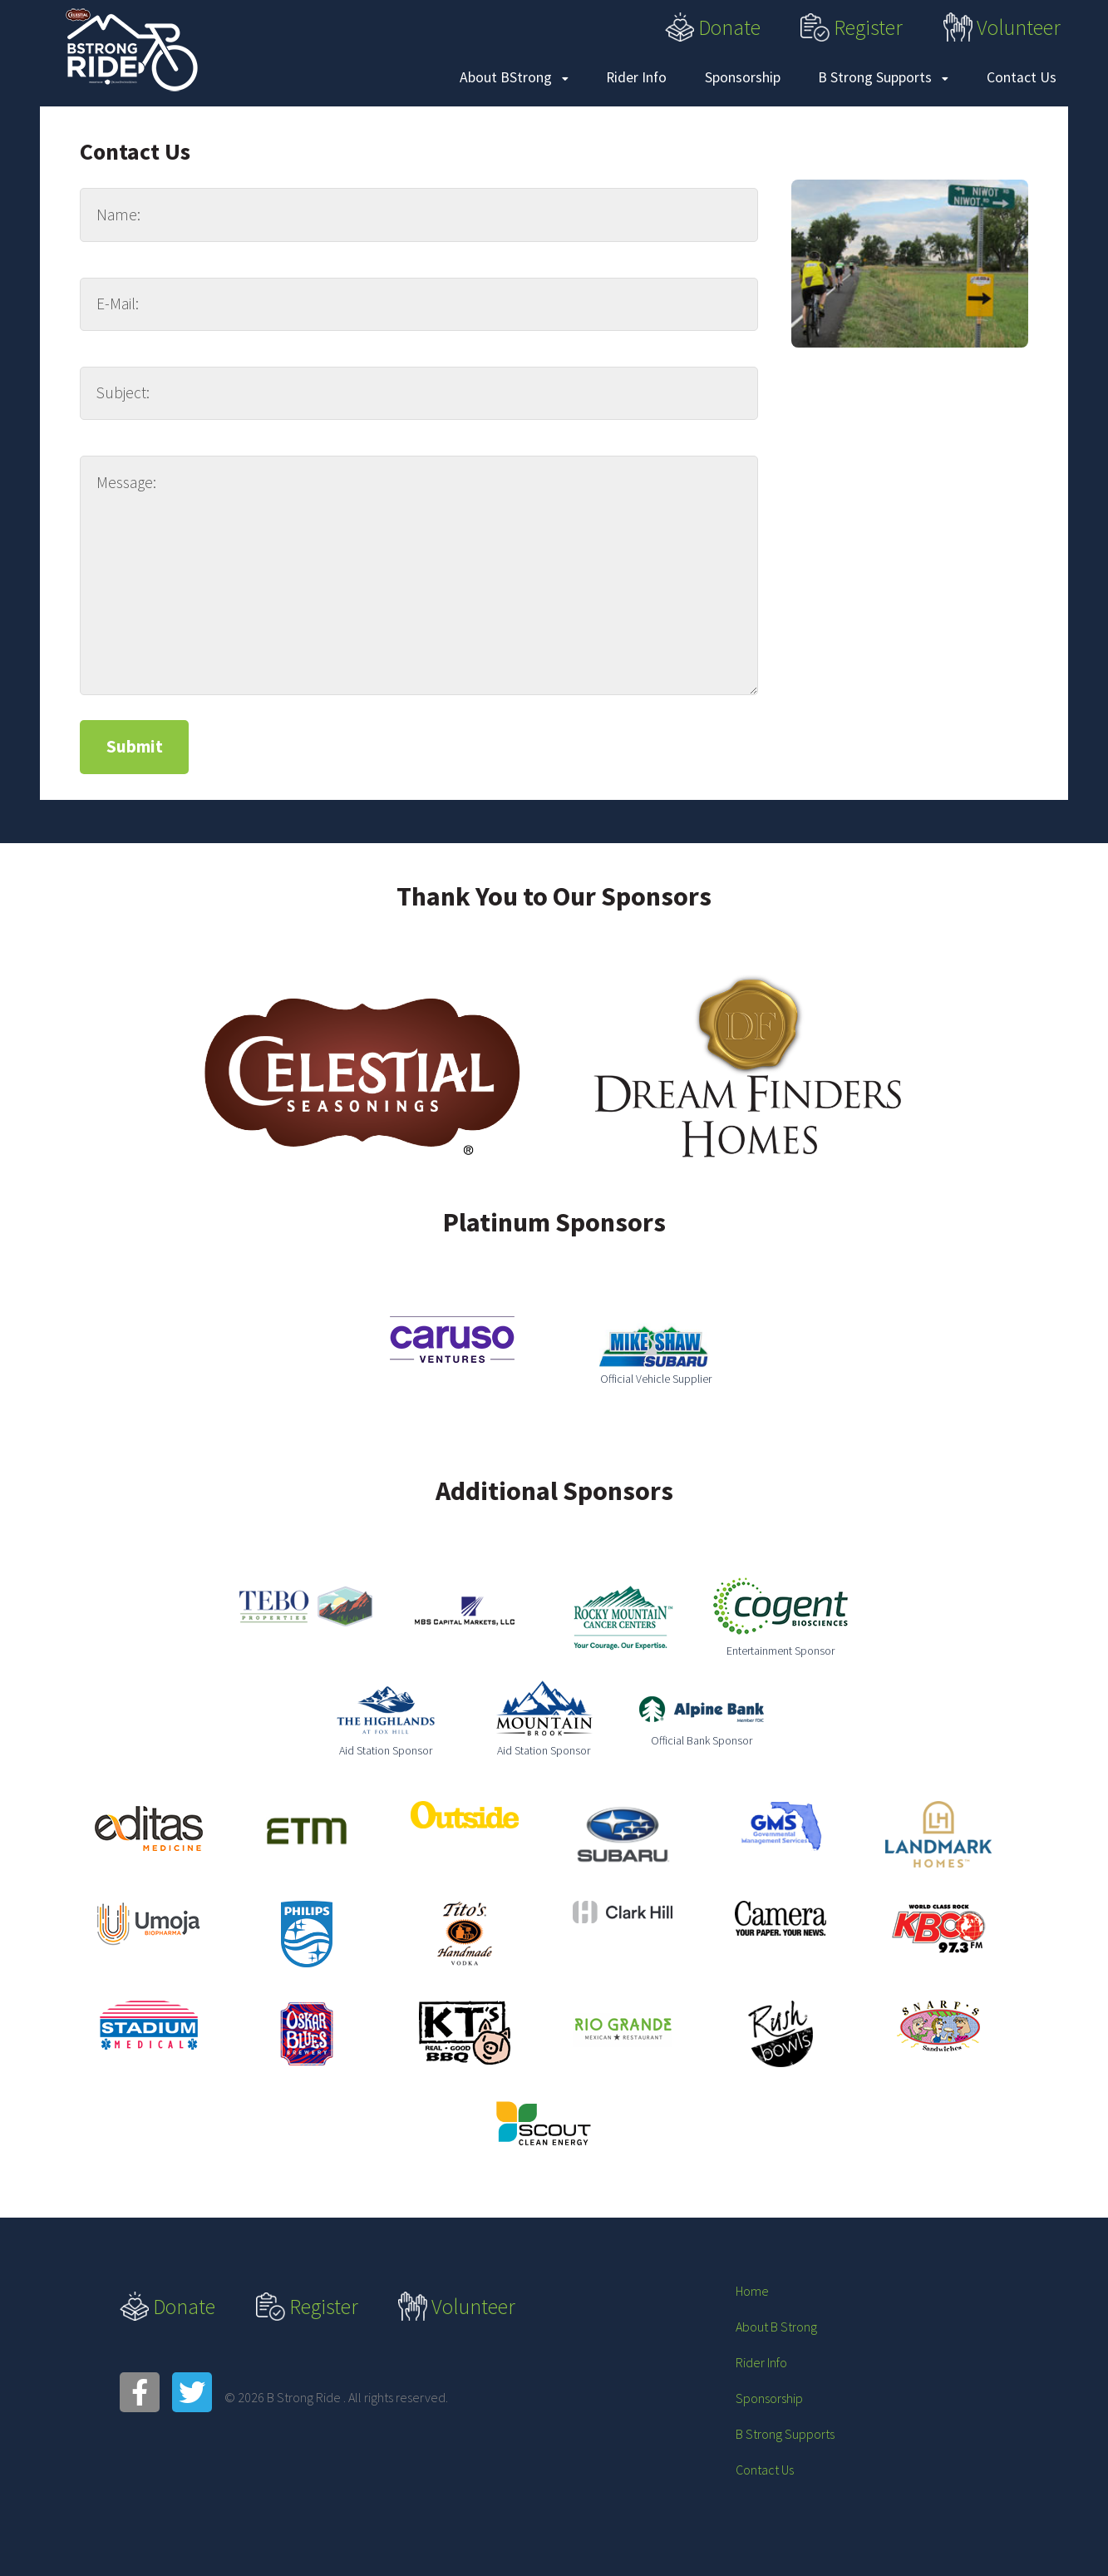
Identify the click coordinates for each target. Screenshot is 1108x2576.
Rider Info (636, 77)
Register (851, 27)
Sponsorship (743, 77)
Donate (713, 27)
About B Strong (776, 2326)
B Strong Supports (883, 77)
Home (752, 2290)
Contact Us (1021, 77)
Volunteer (1002, 27)
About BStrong (514, 77)
